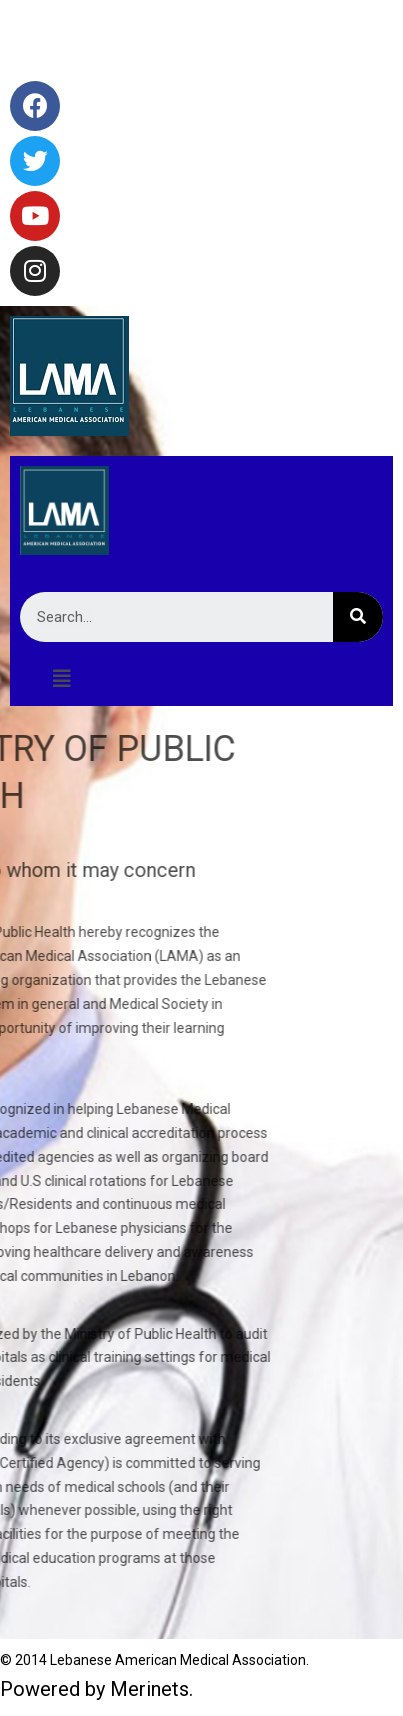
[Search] (358, 617)
